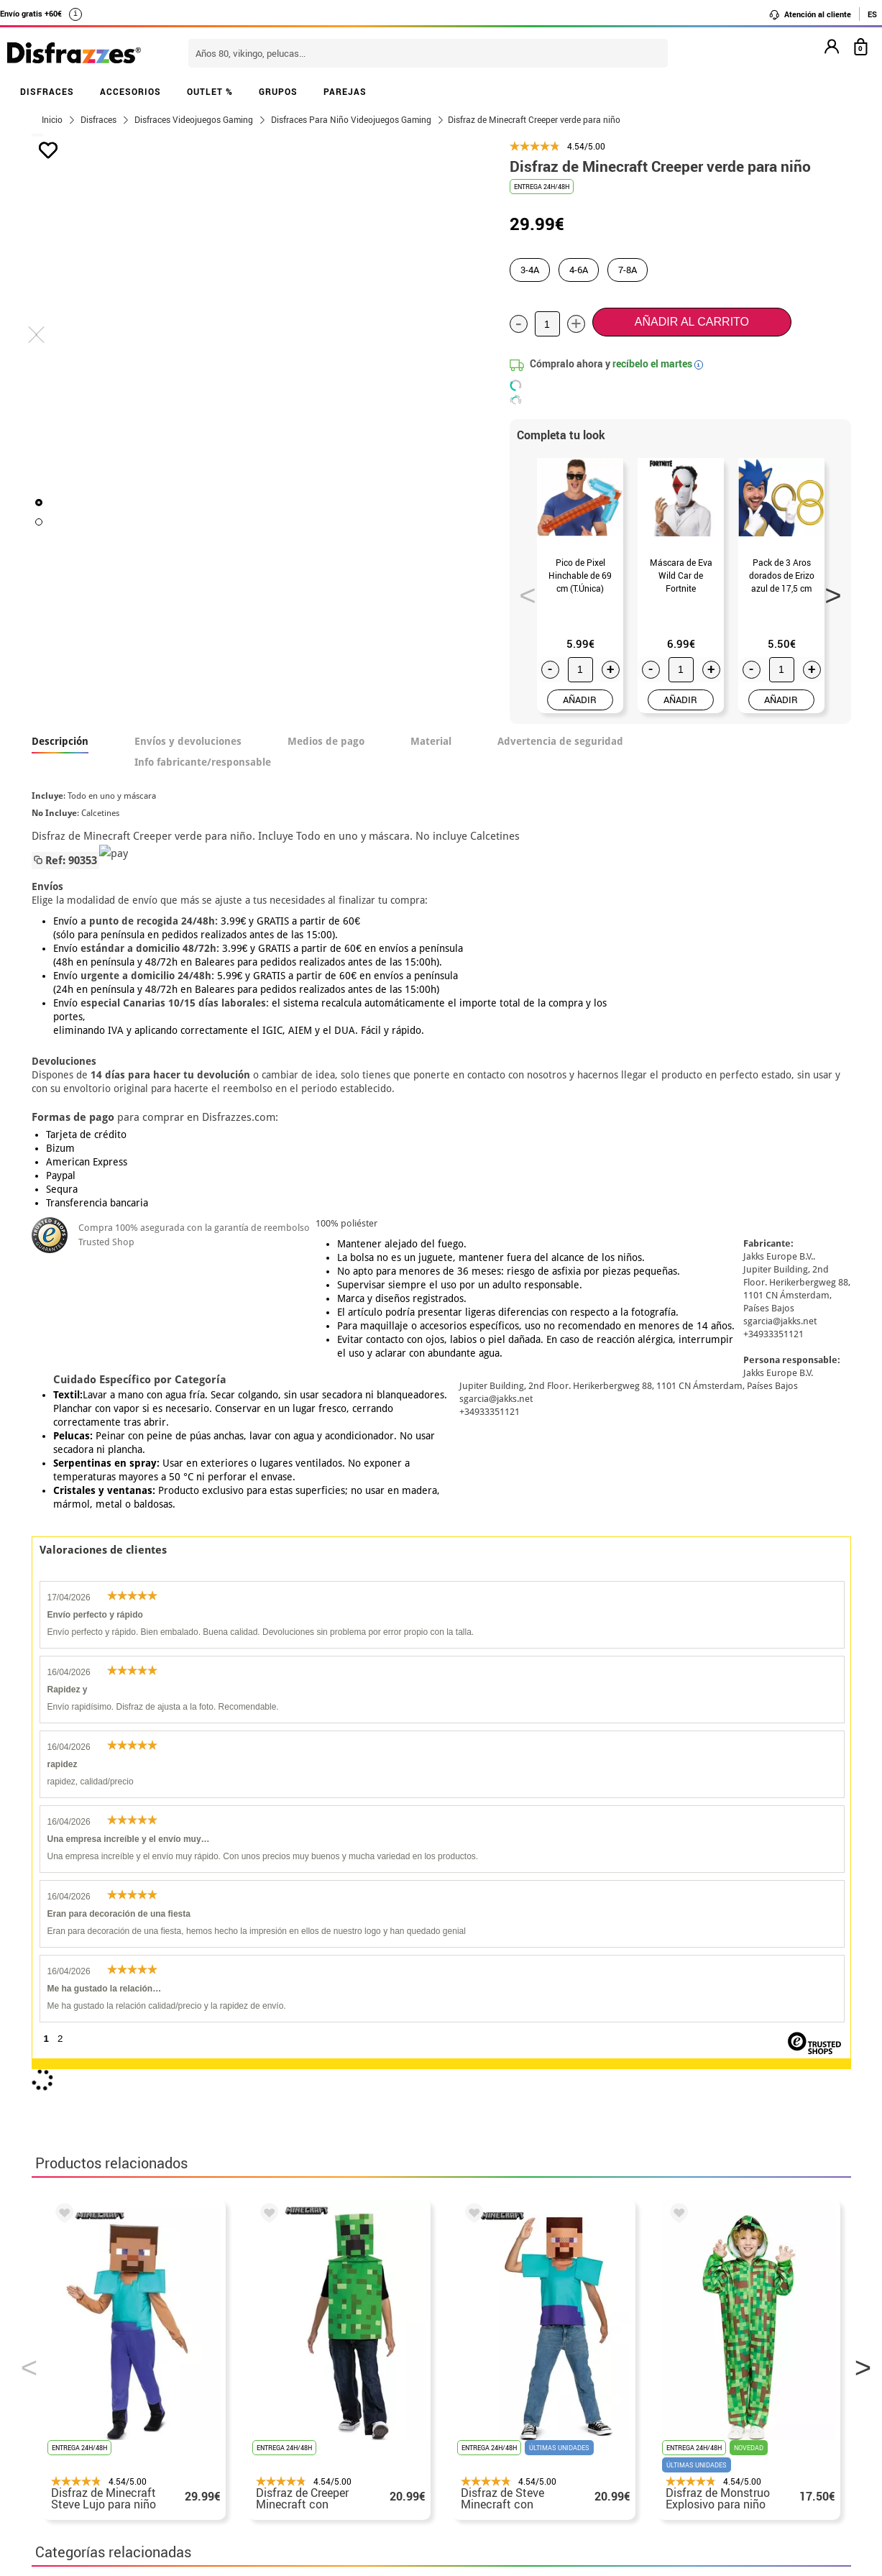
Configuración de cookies (108, 2450)
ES (872, 14)
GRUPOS (278, 91)
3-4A (529, 269)
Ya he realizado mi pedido (677, 2347)
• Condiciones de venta (94, 2381)
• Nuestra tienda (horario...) (107, 2330)
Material (430, 741)
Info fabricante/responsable (202, 762)
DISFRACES (47, 91)
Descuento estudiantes (101, 2347)
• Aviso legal (67, 2399)
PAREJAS (345, 91)
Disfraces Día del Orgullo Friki (302, 1955)
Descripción (60, 741)
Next (828, 591)
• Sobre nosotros (78, 2364)
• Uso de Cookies (78, 2433)
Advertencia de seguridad (560, 741)
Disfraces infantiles (456, 1955)
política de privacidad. (492, 2164)
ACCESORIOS (130, 91)
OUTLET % (210, 91)
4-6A (578, 269)
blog (356, 2254)
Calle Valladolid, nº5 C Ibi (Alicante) (668, 2436)
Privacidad (139, 2399)
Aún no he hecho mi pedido (679, 2330)
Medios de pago (326, 741)
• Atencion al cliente (87, 2416)
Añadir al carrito (692, 322)
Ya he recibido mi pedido (674, 2364)
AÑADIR (580, 699)
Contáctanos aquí (361, 2347)
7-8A (627, 269)
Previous (522, 591)
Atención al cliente (809, 14)
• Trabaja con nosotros (94, 2468)
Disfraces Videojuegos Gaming (120, 1955)
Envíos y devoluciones (188, 741)
